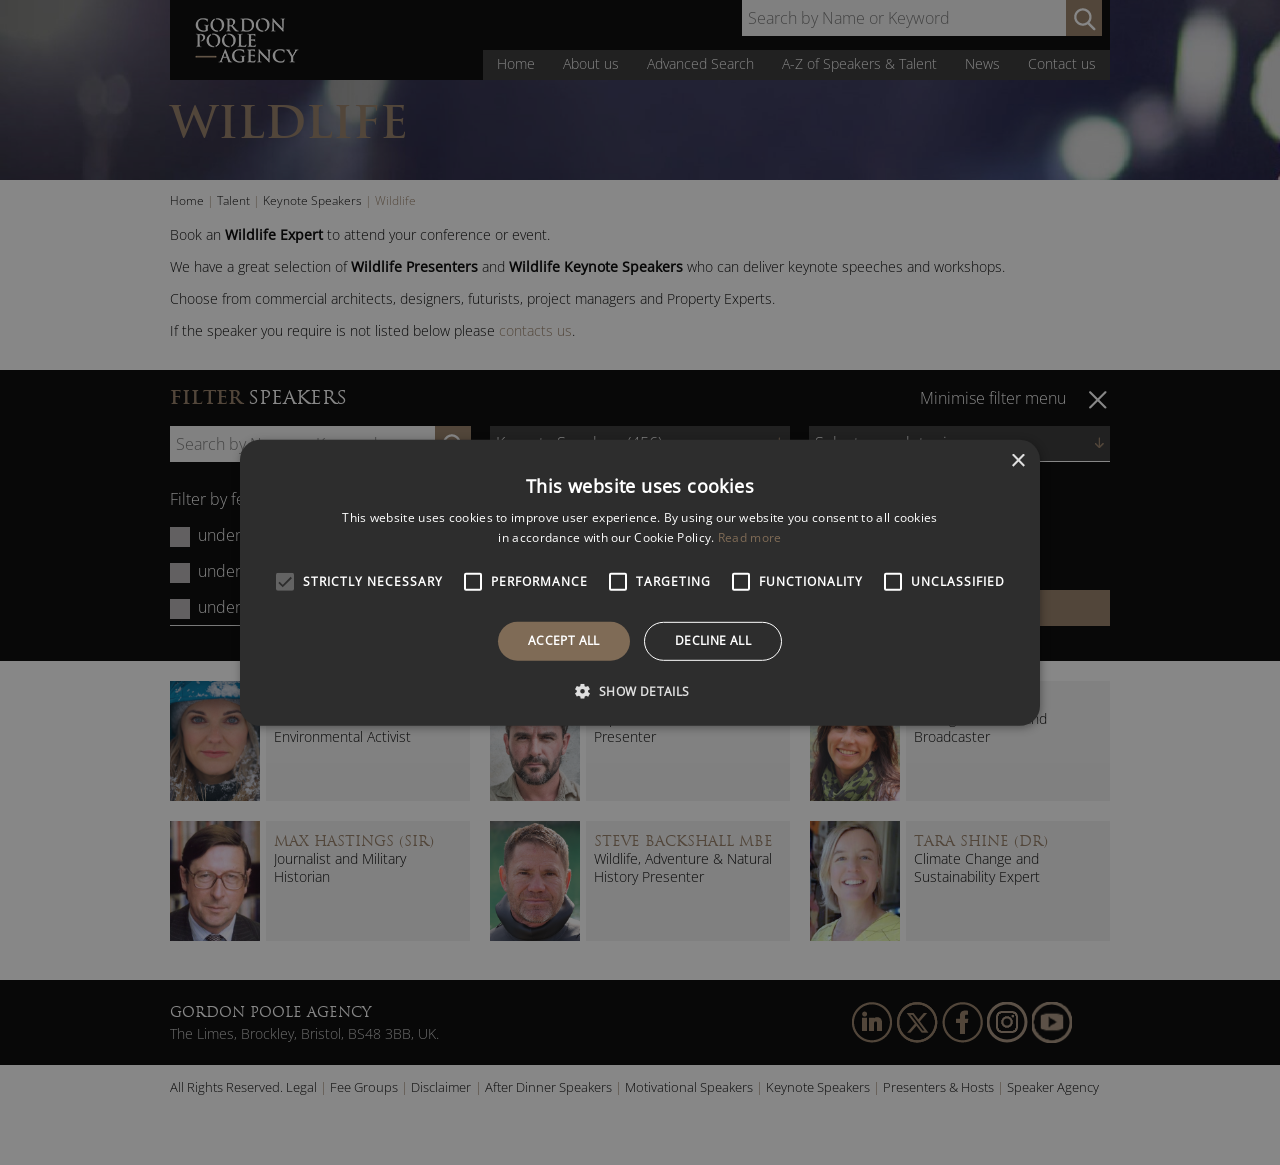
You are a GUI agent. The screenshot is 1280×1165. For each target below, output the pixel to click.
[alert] (640, 582)
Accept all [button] (564, 640)
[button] (639, 691)
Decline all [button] (713, 640)
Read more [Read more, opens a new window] (750, 537)
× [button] (1017, 460)
